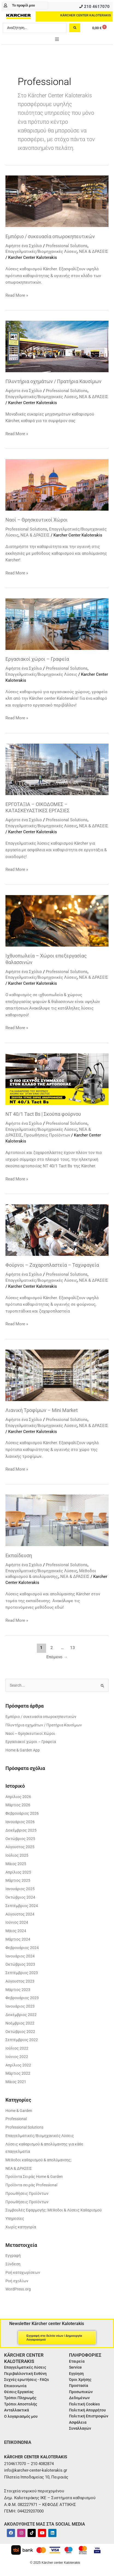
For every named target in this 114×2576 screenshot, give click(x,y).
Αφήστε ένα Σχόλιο (23, 245)
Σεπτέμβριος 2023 (21, 1973)
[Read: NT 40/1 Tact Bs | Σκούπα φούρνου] (57, 1078)
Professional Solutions (67, 245)
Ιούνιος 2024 (16, 1922)
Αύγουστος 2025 (19, 1847)
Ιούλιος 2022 (16, 2048)
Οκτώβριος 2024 (20, 1897)
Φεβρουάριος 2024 (22, 1947)
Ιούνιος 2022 (16, 2056)
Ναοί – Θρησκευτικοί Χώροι (36, 520)
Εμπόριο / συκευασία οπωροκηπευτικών (50, 236)
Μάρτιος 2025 (17, 1880)
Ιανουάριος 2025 (20, 1889)
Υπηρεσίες (14, 2218)
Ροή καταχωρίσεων (22, 2272)
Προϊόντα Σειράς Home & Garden (34, 2176)
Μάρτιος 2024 (17, 1939)
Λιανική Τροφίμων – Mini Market (41, 1410)
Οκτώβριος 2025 (20, 1838)
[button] (57, 39)
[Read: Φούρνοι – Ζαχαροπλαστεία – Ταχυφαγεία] (57, 1229)
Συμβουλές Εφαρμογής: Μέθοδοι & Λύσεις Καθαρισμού (53, 2210)
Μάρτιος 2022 (17, 2073)
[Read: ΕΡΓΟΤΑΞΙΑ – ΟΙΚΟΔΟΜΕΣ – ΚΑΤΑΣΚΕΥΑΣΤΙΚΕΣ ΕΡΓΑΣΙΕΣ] (57, 768)
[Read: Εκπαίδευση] (57, 1520)
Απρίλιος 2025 (18, 1872)
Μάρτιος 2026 (17, 1805)
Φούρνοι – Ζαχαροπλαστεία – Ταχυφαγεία (52, 1265)
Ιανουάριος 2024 (20, 1956)
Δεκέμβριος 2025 (21, 1830)
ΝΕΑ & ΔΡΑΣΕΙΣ (93, 251)
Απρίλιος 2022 (18, 2065)
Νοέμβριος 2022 (19, 2023)
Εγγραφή (13, 2255)
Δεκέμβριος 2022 (21, 2015)
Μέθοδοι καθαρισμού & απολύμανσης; (38, 2160)
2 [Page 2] (51, 1647)
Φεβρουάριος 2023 (22, 1998)
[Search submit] (74, 27)
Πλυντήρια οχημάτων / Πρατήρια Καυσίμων (53, 381)
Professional (16, 2119)
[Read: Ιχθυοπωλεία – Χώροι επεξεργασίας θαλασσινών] (57, 920)
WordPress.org (18, 2289)
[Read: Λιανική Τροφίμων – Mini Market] (57, 1374)
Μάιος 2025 (15, 1864)
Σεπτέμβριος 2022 (21, 2040)
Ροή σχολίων (16, 2281)
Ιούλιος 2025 (16, 1855)
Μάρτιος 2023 (17, 1989)
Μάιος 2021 (15, 2082)
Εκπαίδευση (18, 1555)
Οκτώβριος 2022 (20, 2031)
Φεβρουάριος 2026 (22, 1813)
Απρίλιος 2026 (18, 1797)
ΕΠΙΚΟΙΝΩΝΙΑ (17, 2442)
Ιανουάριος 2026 (20, 1822)
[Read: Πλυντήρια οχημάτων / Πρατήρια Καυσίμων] (57, 346)
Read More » (16, 295)
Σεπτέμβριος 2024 (21, 1906)
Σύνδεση (12, 2264)
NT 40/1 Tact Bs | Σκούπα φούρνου (43, 1114)
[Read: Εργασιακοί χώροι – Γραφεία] (57, 623)
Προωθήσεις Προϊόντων (47, 1135)
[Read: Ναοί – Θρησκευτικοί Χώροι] (57, 484)
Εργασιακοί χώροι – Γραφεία (37, 659)
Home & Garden (18, 2110)
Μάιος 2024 (15, 1931)
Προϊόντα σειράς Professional (31, 2185)
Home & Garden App (22, 1750)
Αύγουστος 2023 (19, 1981)
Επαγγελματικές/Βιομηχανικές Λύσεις (41, 251)
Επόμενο (57, 1656)
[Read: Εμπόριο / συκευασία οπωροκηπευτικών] (57, 201)
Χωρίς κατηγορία (20, 2227)
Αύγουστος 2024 (19, 1914)
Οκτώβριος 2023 (20, 1964)
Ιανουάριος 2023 (20, 2006)
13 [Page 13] (72, 1647)
